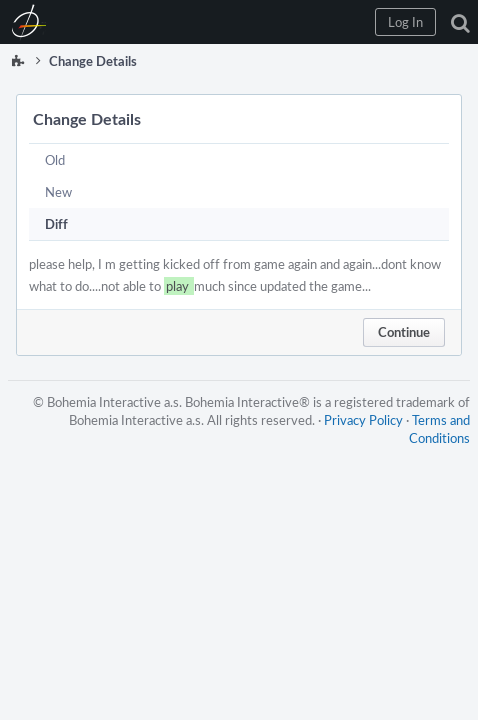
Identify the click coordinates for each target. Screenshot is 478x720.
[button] (405, 22)
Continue (404, 332)
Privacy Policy (363, 420)
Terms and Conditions (439, 429)
